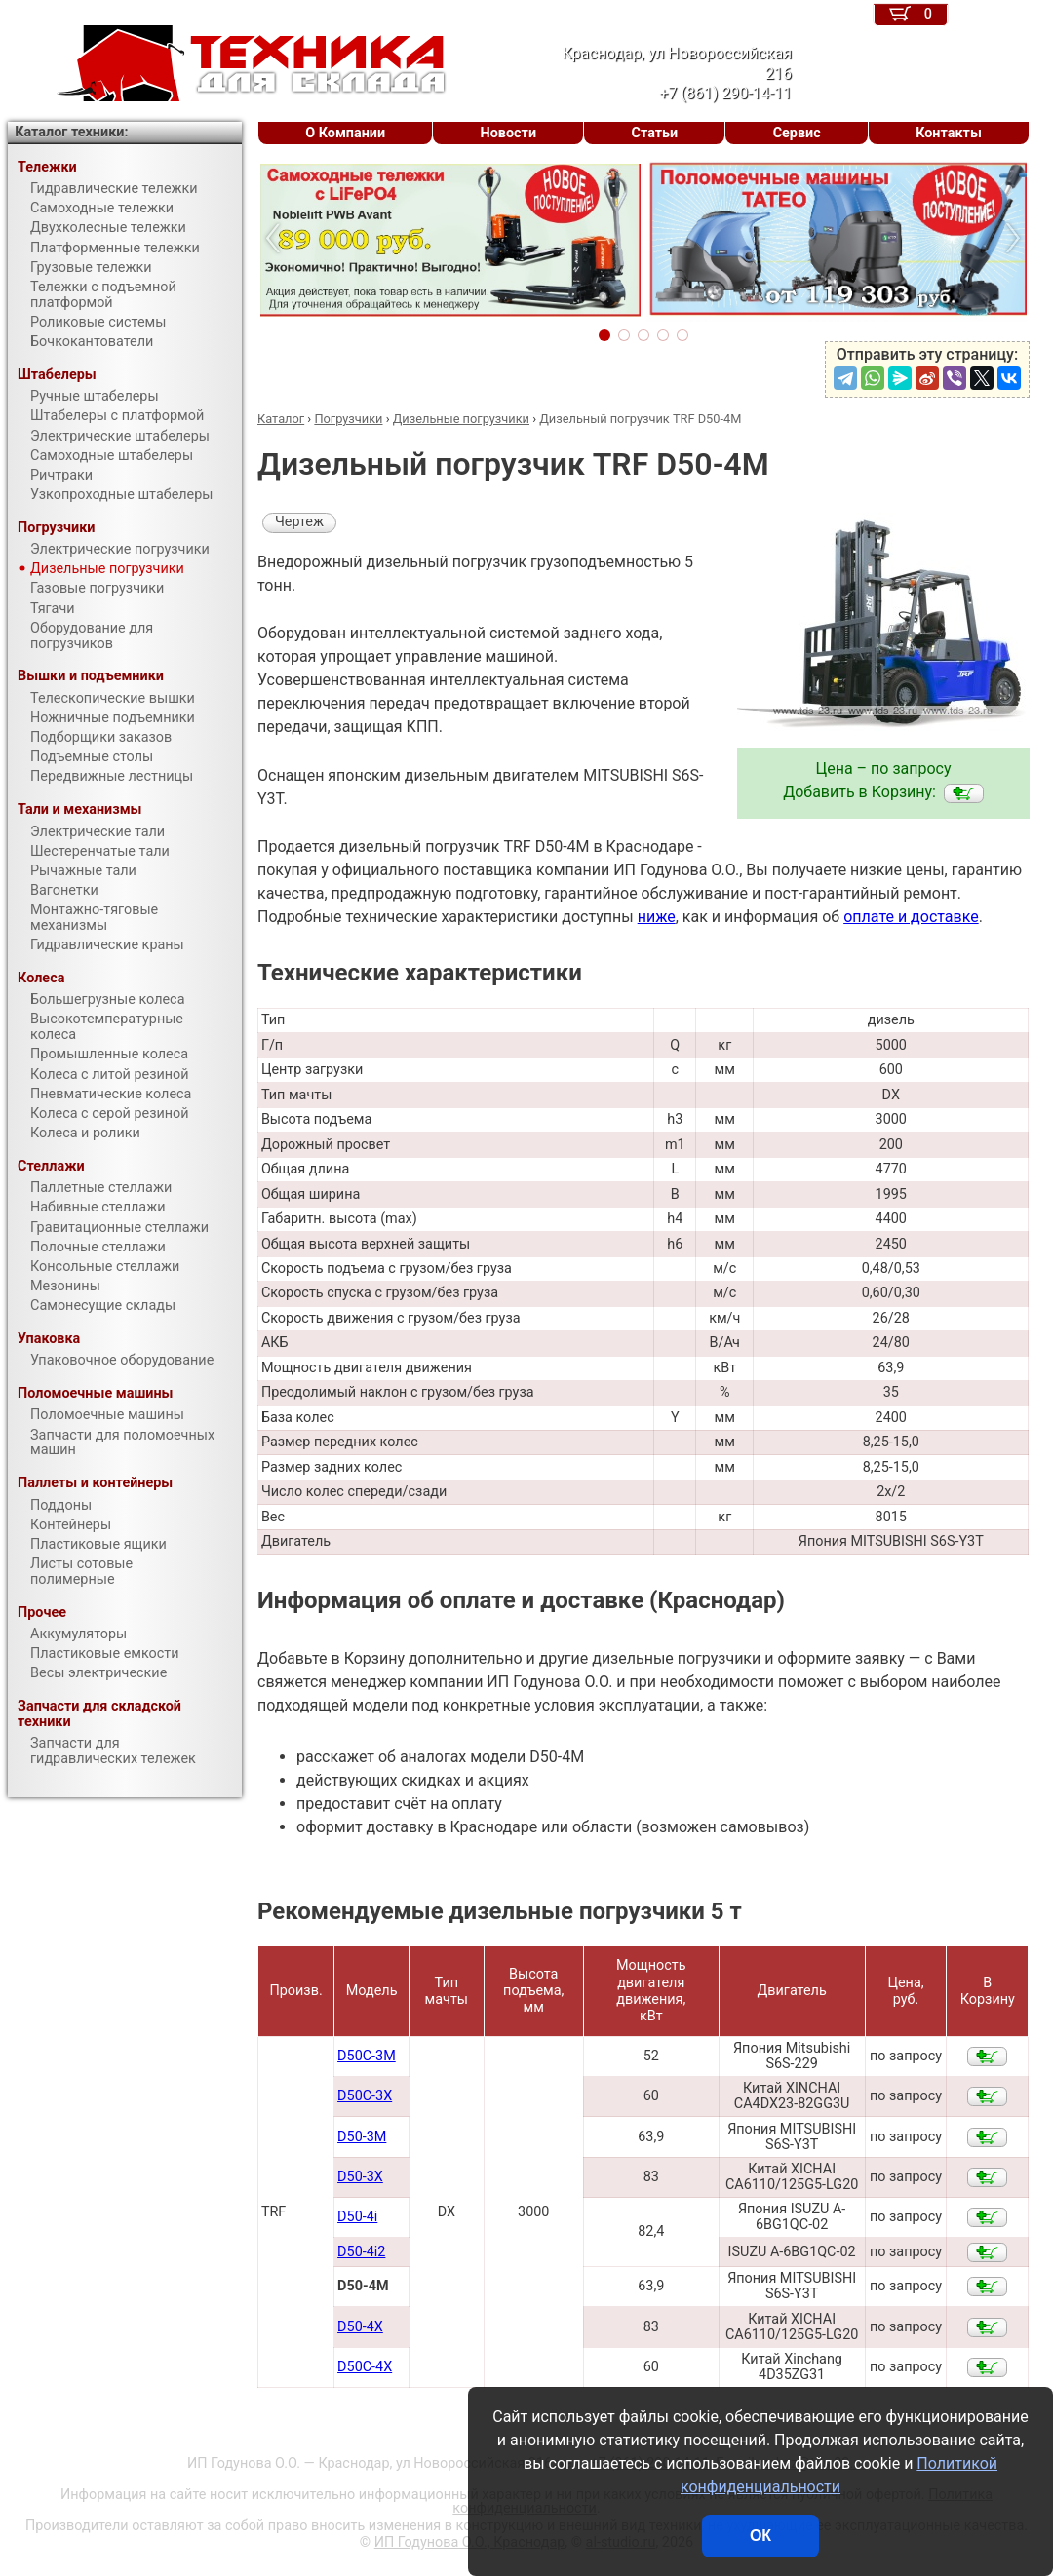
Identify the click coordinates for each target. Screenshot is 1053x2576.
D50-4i (357, 2217)
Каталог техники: (71, 132)
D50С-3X (364, 2096)
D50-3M (361, 2137)
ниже (657, 916)
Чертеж (299, 522)
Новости (509, 133)
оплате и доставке (911, 916)
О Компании (345, 133)
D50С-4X (364, 2367)
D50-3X (360, 2177)
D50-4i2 (361, 2252)
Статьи (655, 133)
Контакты (949, 133)
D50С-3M (366, 2056)
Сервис (797, 133)
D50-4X (360, 2327)
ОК (760, 2535)
